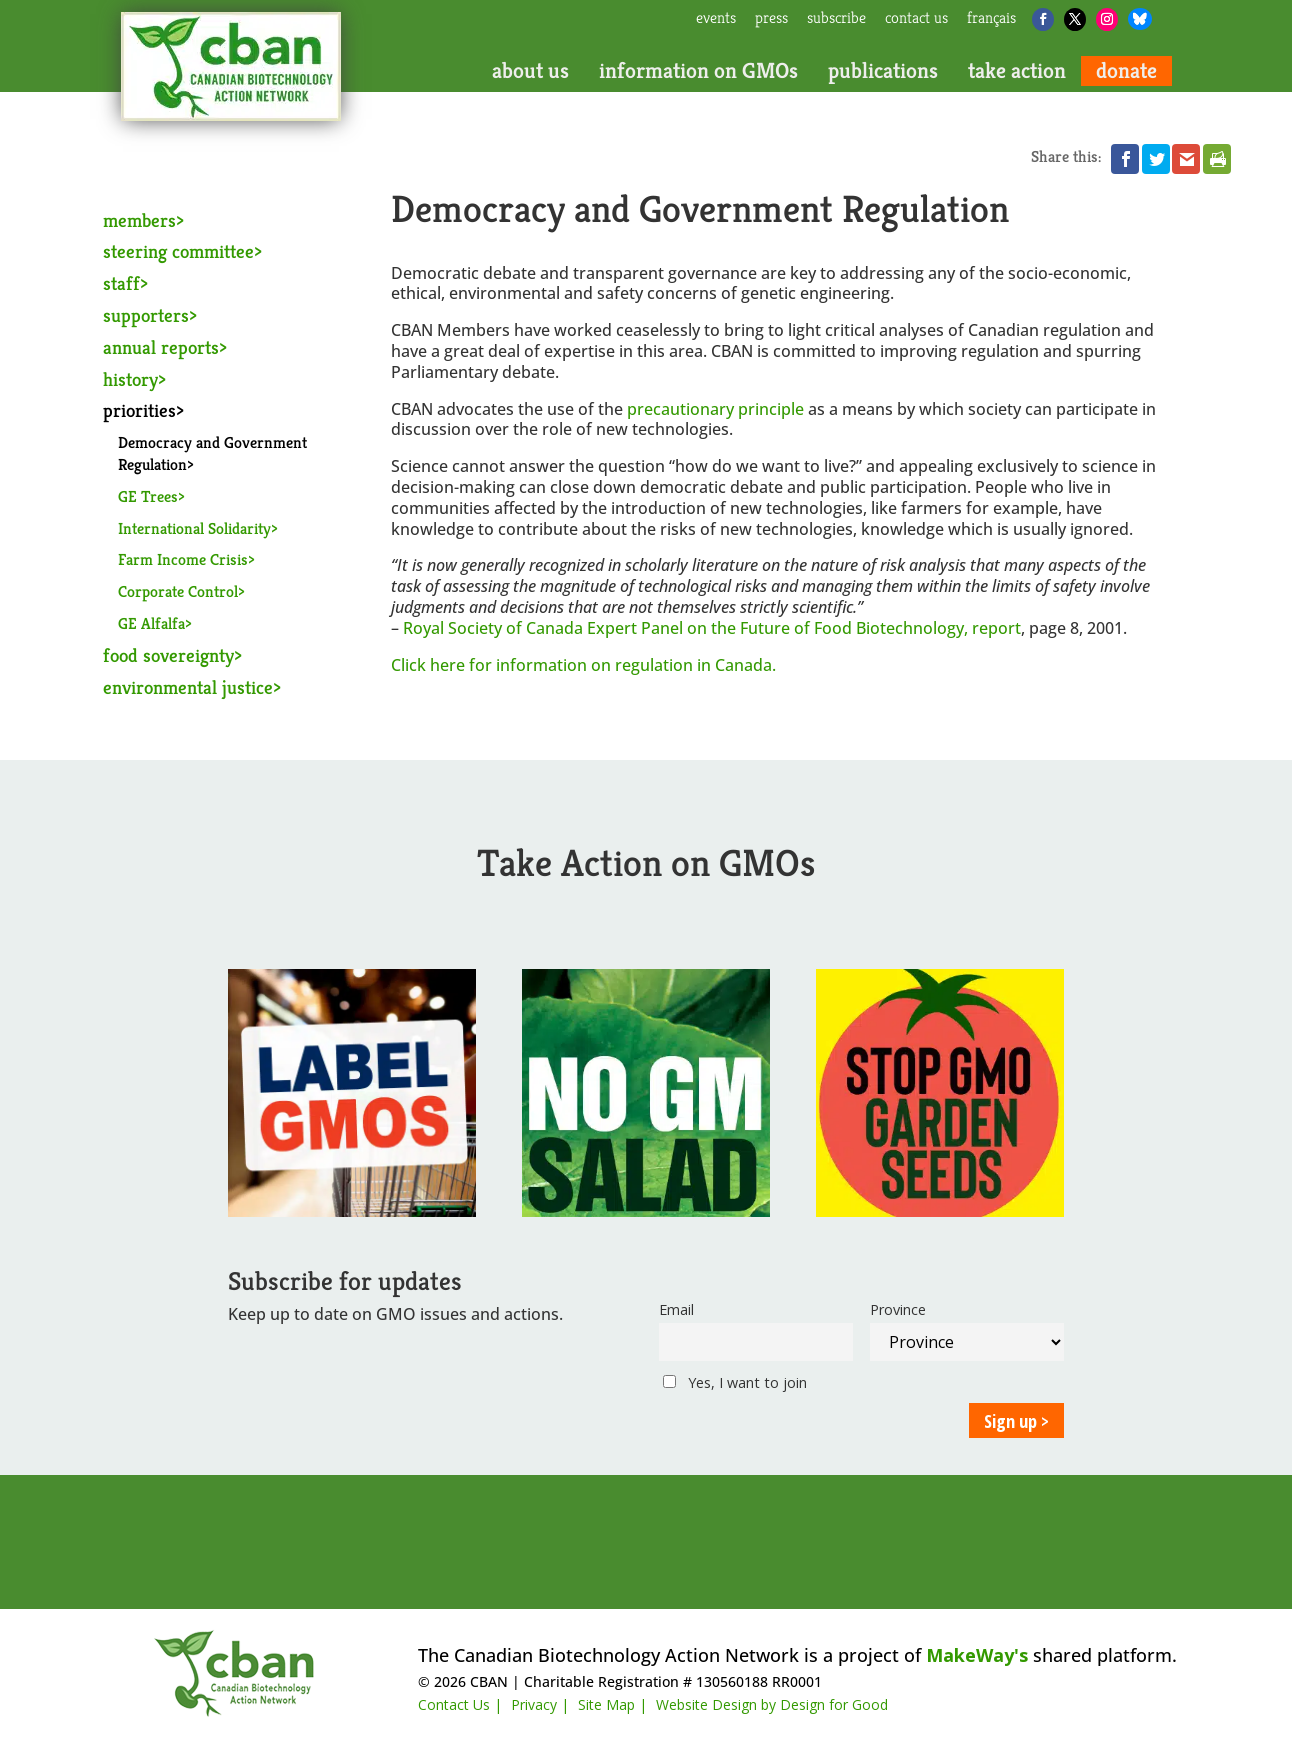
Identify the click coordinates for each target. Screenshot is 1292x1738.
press (771, 19)
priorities (139, 410)
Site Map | (612, 1704)
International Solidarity (194, 528)
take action (1017, 71)
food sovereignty (168, 655)
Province (898, 1309)
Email (676, 1309)
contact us (916, 19)
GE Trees (148, 496)
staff (121, 283)
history (130, 379)
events (716, 19)
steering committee (178, 251)
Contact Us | (460, 1704)
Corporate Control (178, 591)
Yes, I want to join (735, 1382)
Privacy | (540, 1704)
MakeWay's (977, 1655)
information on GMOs (698, 71)
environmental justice (188, 687)
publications (883, 71)
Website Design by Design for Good (772, 1704)
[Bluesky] (1140, 19)
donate (1126, 71)
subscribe (836, 19)
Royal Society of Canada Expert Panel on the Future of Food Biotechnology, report (712, 628)
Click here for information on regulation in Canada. (583, 665)
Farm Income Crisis (183, 559)
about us (530, 71)
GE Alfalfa (151, 623)
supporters (146, 315)
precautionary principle (715, 409)
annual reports (161, 347)
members (139, 220)
